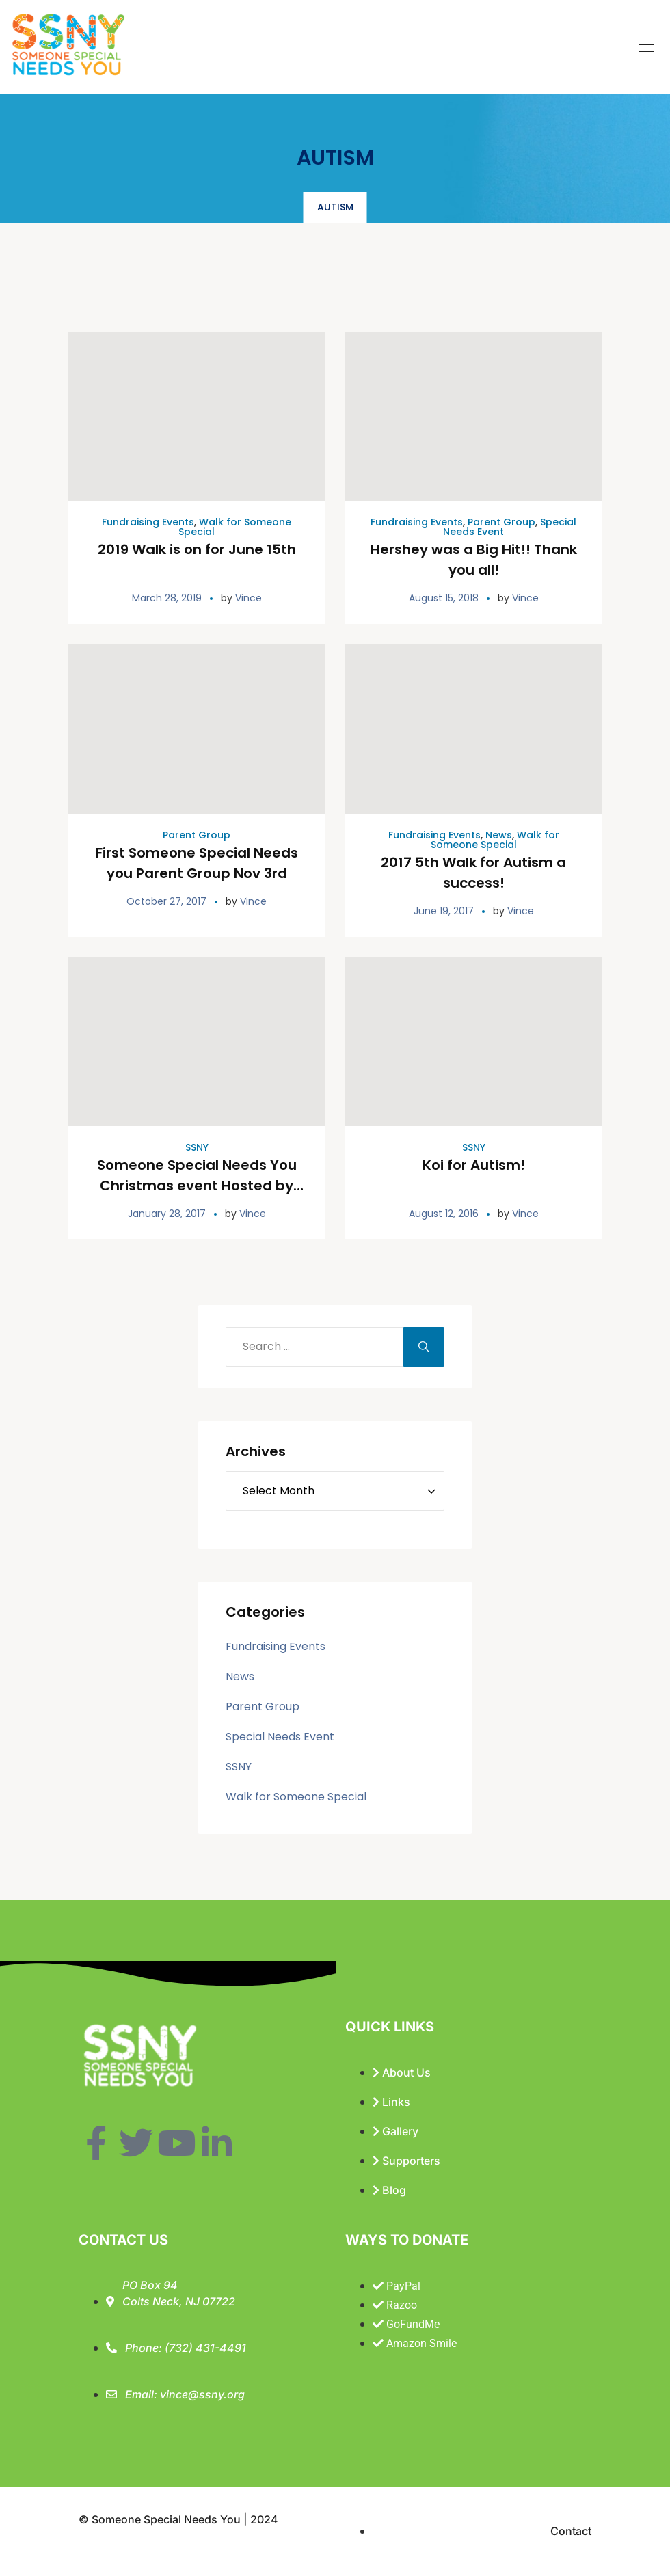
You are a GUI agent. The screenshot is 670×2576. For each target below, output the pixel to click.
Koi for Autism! (474, 1165)
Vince (248, 598)
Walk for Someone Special (234, 526)
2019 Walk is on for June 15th (197, 549)
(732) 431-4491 (205, 2348)
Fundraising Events (148, 522)
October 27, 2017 (166, 901)
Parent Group (501, 522)
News (498, 835)
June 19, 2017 (444, 911)
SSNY (197, 1147)
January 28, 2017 (167, 1213)
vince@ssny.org (202, 2394)
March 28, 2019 (167, 598)
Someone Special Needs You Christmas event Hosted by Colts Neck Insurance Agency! (197, 1185)
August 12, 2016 (444, 1213)
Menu (646, 48)
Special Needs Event (280, 1736)
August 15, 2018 (444, 598)
